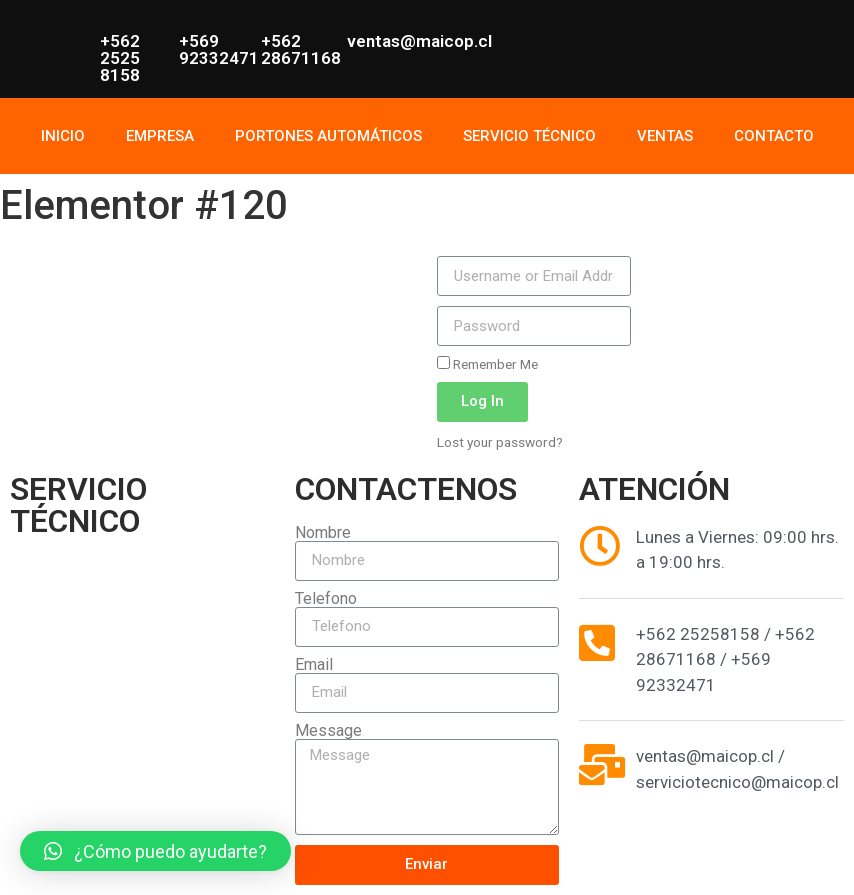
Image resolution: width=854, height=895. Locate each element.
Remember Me (487, 364)
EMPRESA (160, 136)
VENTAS (665, 136)
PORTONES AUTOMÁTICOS (328, 136)
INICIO (63, 136)
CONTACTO (774, 136)
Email (314, 665)
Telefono (326, 599)
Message (328, 731)
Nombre (323, 533)
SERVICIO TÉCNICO (529, 136)
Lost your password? (500, 442)
